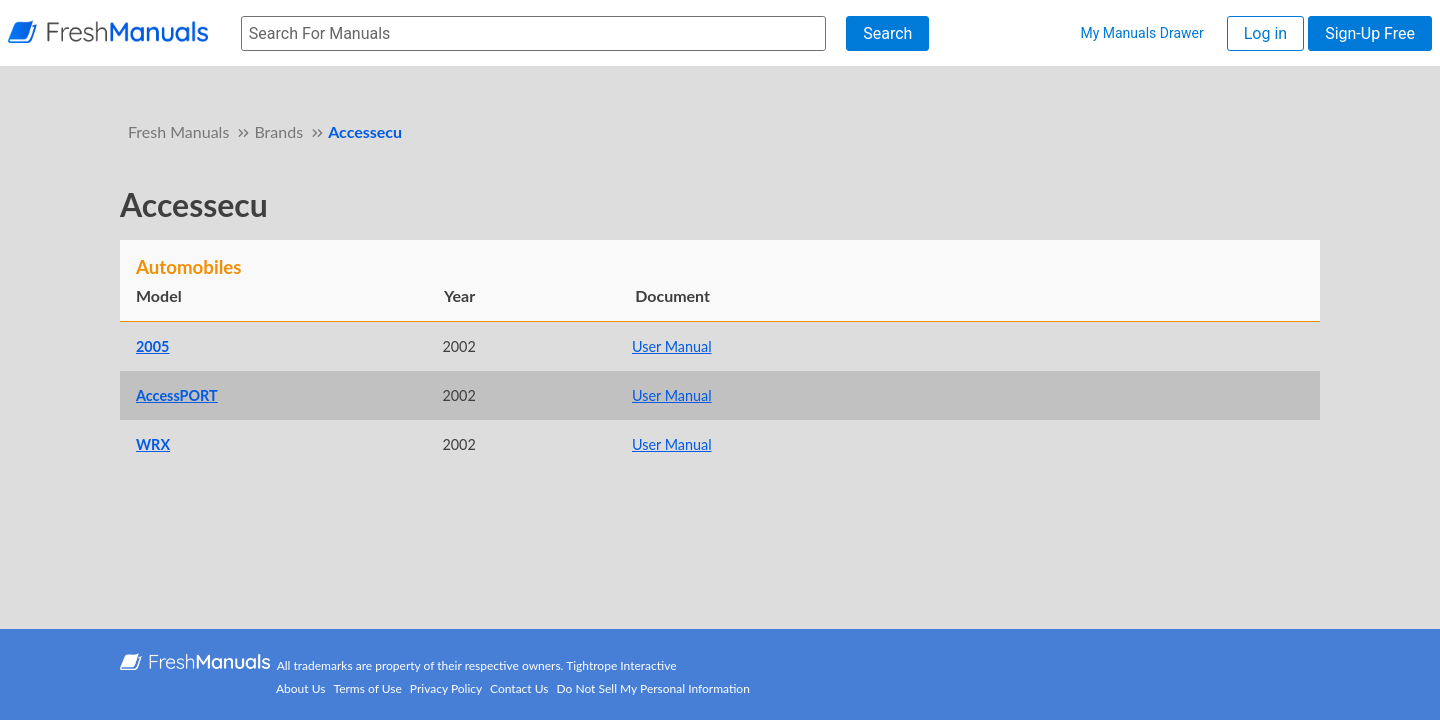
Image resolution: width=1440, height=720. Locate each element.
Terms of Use (368, 688)
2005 (152, 346)
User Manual (672, 346)
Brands (278, 131)
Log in (1265, 33)
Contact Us (519, 688)
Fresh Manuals (178, 131)
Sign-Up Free (1370, 33)
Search (887, 33)
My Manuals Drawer (1141, 33)
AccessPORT (177, 395)
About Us (300, 688)
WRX (153, 444)
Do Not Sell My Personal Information (653, 688)
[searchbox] (533, 33)
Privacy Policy (446, 688)
